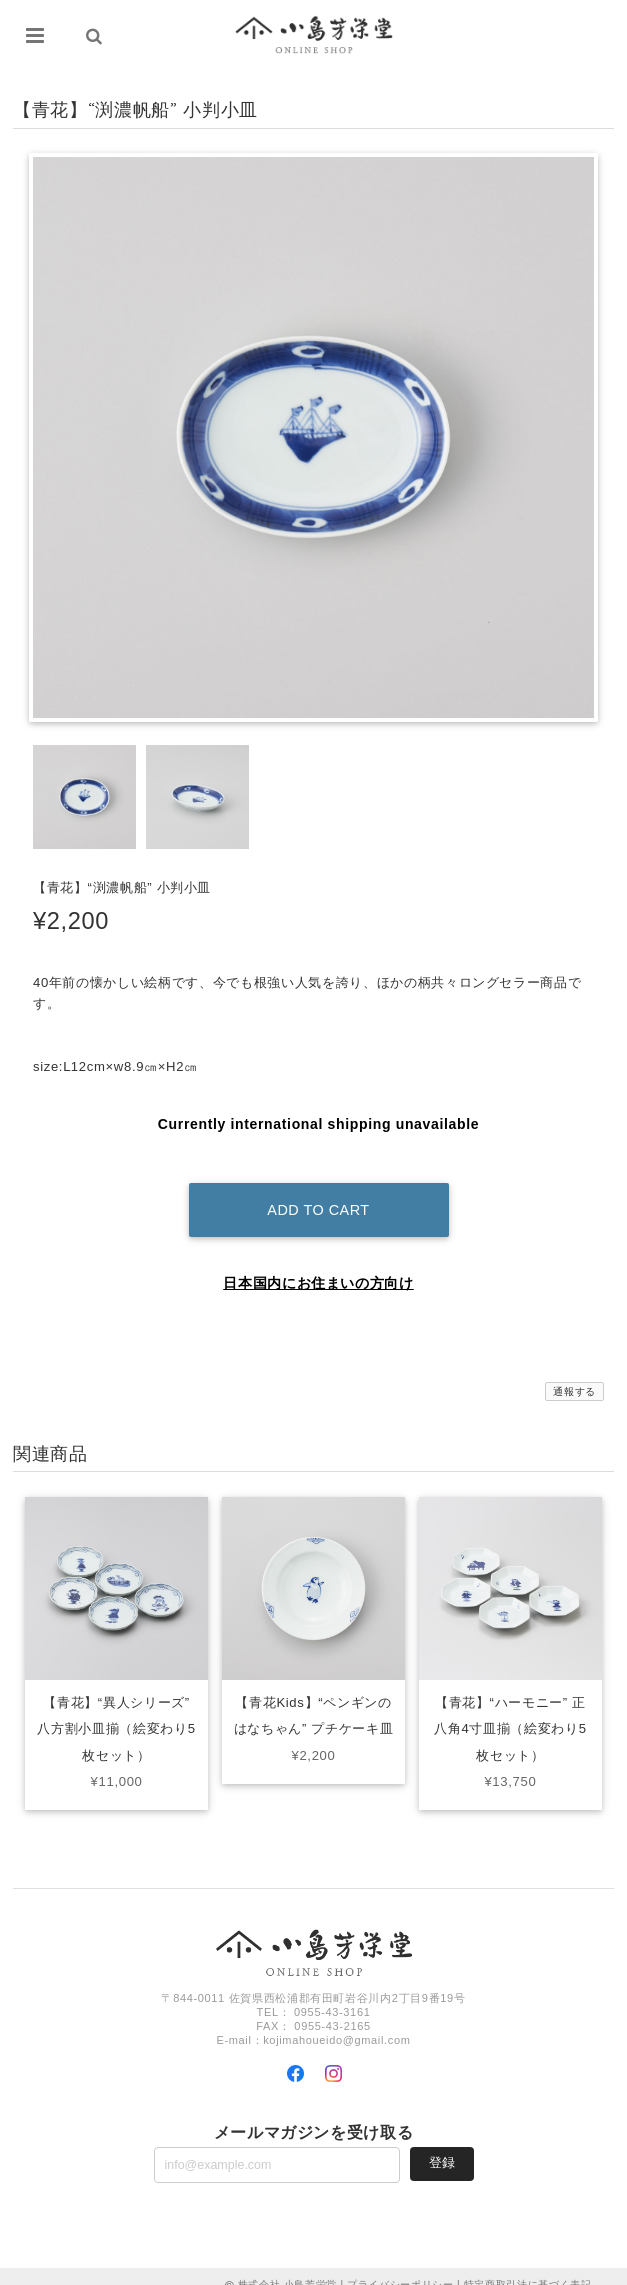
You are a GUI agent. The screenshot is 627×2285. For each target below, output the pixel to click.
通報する (574, 1374)
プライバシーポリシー (400, 2267)
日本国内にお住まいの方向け (318, 1266)
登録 (442, 2145)
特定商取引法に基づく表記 (528, 2267)
